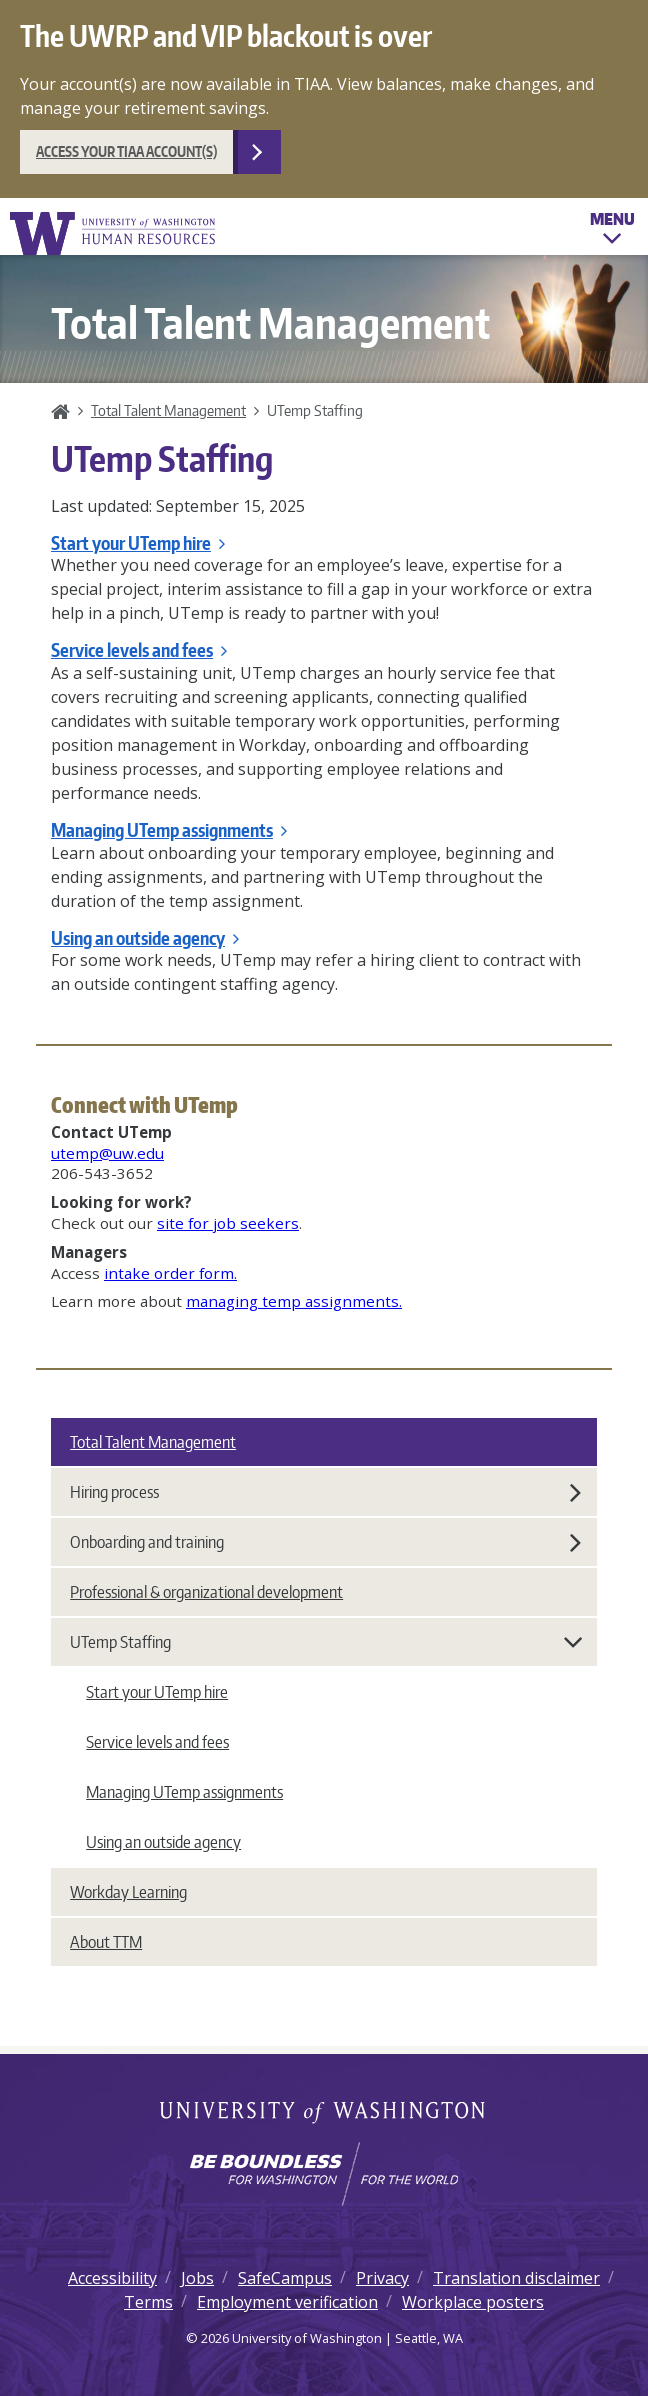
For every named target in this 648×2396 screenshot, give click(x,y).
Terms (148, 2302)
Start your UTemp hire (138, 543)
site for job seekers (228, 1223)
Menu (612, 231)
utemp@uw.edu (107, 1153)
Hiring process (325, 1492)
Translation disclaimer (516, 2278)
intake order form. (170, 1273)
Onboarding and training (325, 1542)
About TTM (106, 1942)
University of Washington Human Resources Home (114, 233)
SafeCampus (285, 2278)
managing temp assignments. (294, 1301)
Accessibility (112, 2278)
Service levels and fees (139, 650)
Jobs (197, 2278)
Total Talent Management (168, 410)
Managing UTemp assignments (169, 830)
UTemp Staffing (327, 1642)
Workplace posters (473, 2302)
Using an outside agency (145, 938)
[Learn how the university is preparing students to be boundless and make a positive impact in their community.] (324, 2174)
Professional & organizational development (206, 1592)
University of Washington (324, 2114)
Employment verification (287, 2302)
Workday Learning (128, 1892)
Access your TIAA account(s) (126, 151)
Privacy (382, 2278)
